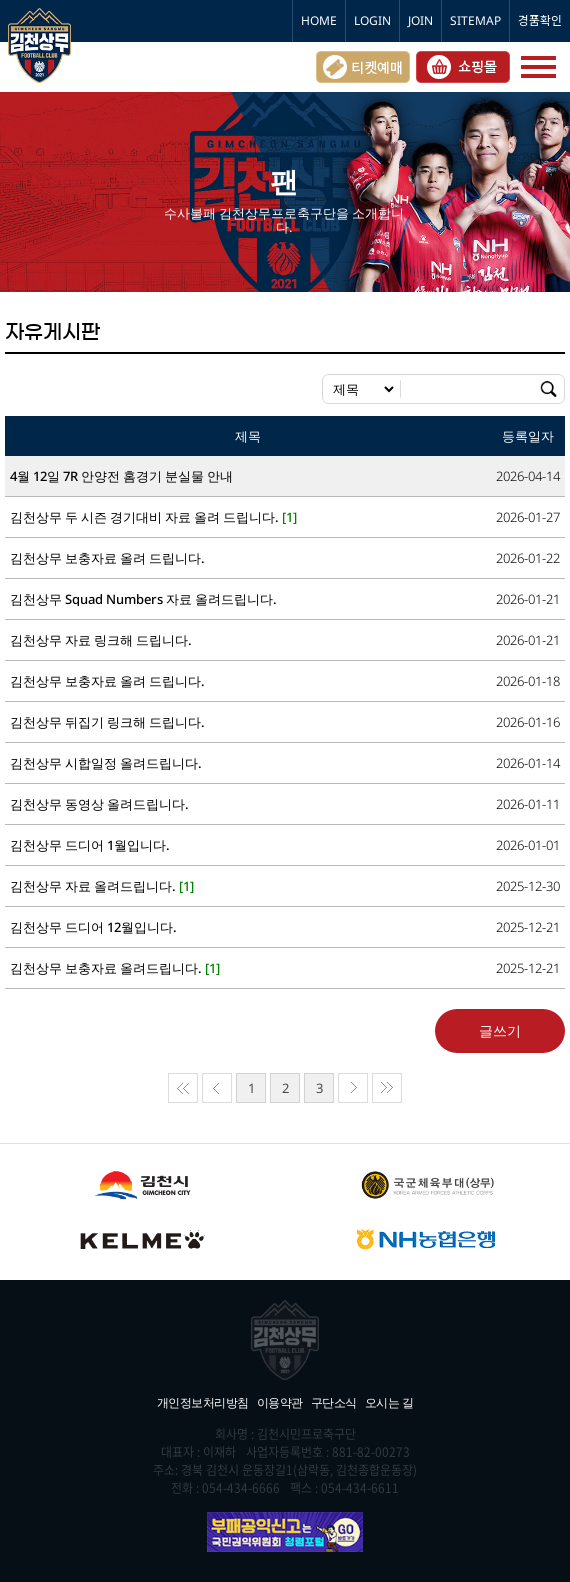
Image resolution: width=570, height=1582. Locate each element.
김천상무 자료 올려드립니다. (102, 886)
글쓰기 (500, 1030)
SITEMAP (475, 20)
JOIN (420, 20)
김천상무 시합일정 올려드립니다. (106, 763)
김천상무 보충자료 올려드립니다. (115, 968)
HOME (319, 20)
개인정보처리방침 (203, 1402)
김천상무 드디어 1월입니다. (90, 845)
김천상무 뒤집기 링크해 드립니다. (107, 722)
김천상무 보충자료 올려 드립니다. (107, 558)
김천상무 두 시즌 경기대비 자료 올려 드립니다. (153, 517)
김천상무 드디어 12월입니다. (93, 927)
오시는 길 (389, 1402)
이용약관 (280, 1402)
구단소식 (334, 1402)
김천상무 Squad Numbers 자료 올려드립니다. (143, 599)
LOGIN (372, 20)
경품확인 (540, 20)
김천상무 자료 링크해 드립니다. (101, 640)
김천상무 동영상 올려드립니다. (99, 804)
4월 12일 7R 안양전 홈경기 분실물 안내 (121, 476)
